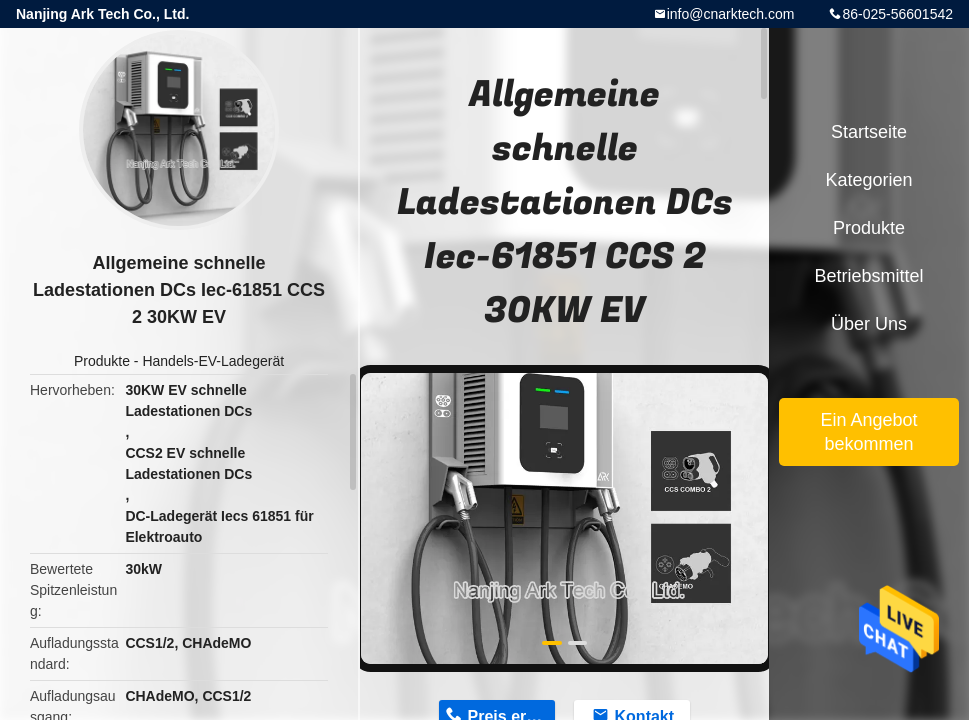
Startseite (869, 132)
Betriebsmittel (868, 276)
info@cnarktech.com (731, 14)
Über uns (869, 324)
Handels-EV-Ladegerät (213, 361)
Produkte (102, 361)
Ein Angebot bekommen (868, 432)
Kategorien (868, 180)
